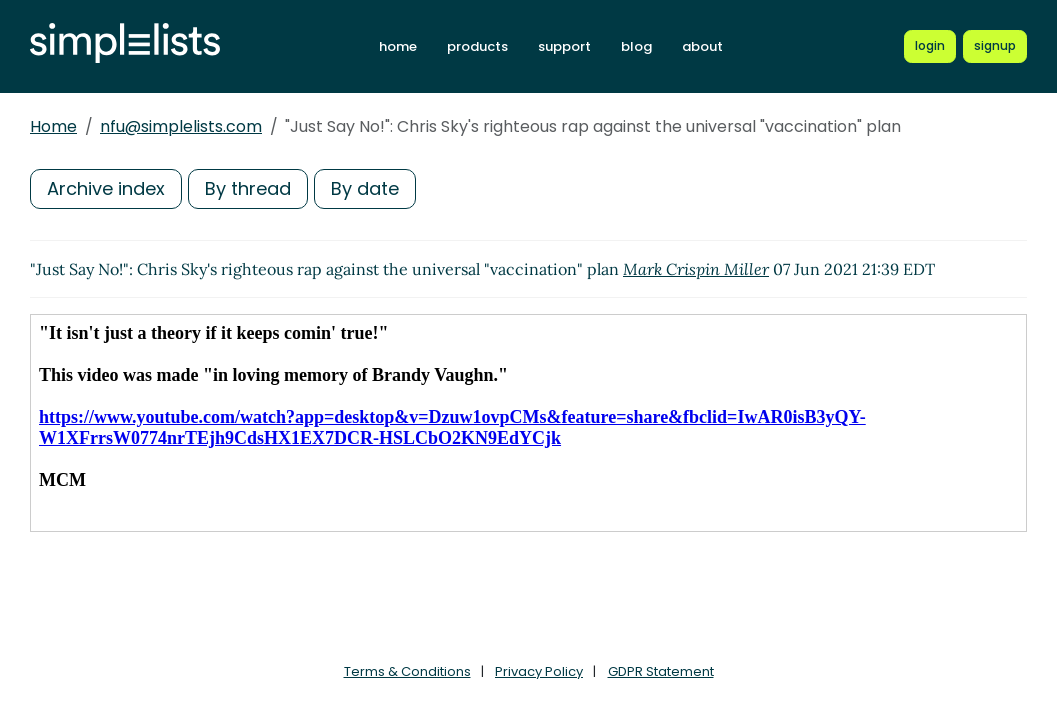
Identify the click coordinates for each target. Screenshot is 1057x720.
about (702, 46)
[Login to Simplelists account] (930, 46)
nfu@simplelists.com (181, 126)
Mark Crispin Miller (696, 269)
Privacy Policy (539, 671)
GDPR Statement (661, 671)
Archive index (106, 188)
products (477, 46)
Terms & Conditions (407, 671)
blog (636, 46)
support (564, 46)
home (398, 46)
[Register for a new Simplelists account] (995, 46)
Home (53, 126)
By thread (248, 188)
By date (365, 188)
